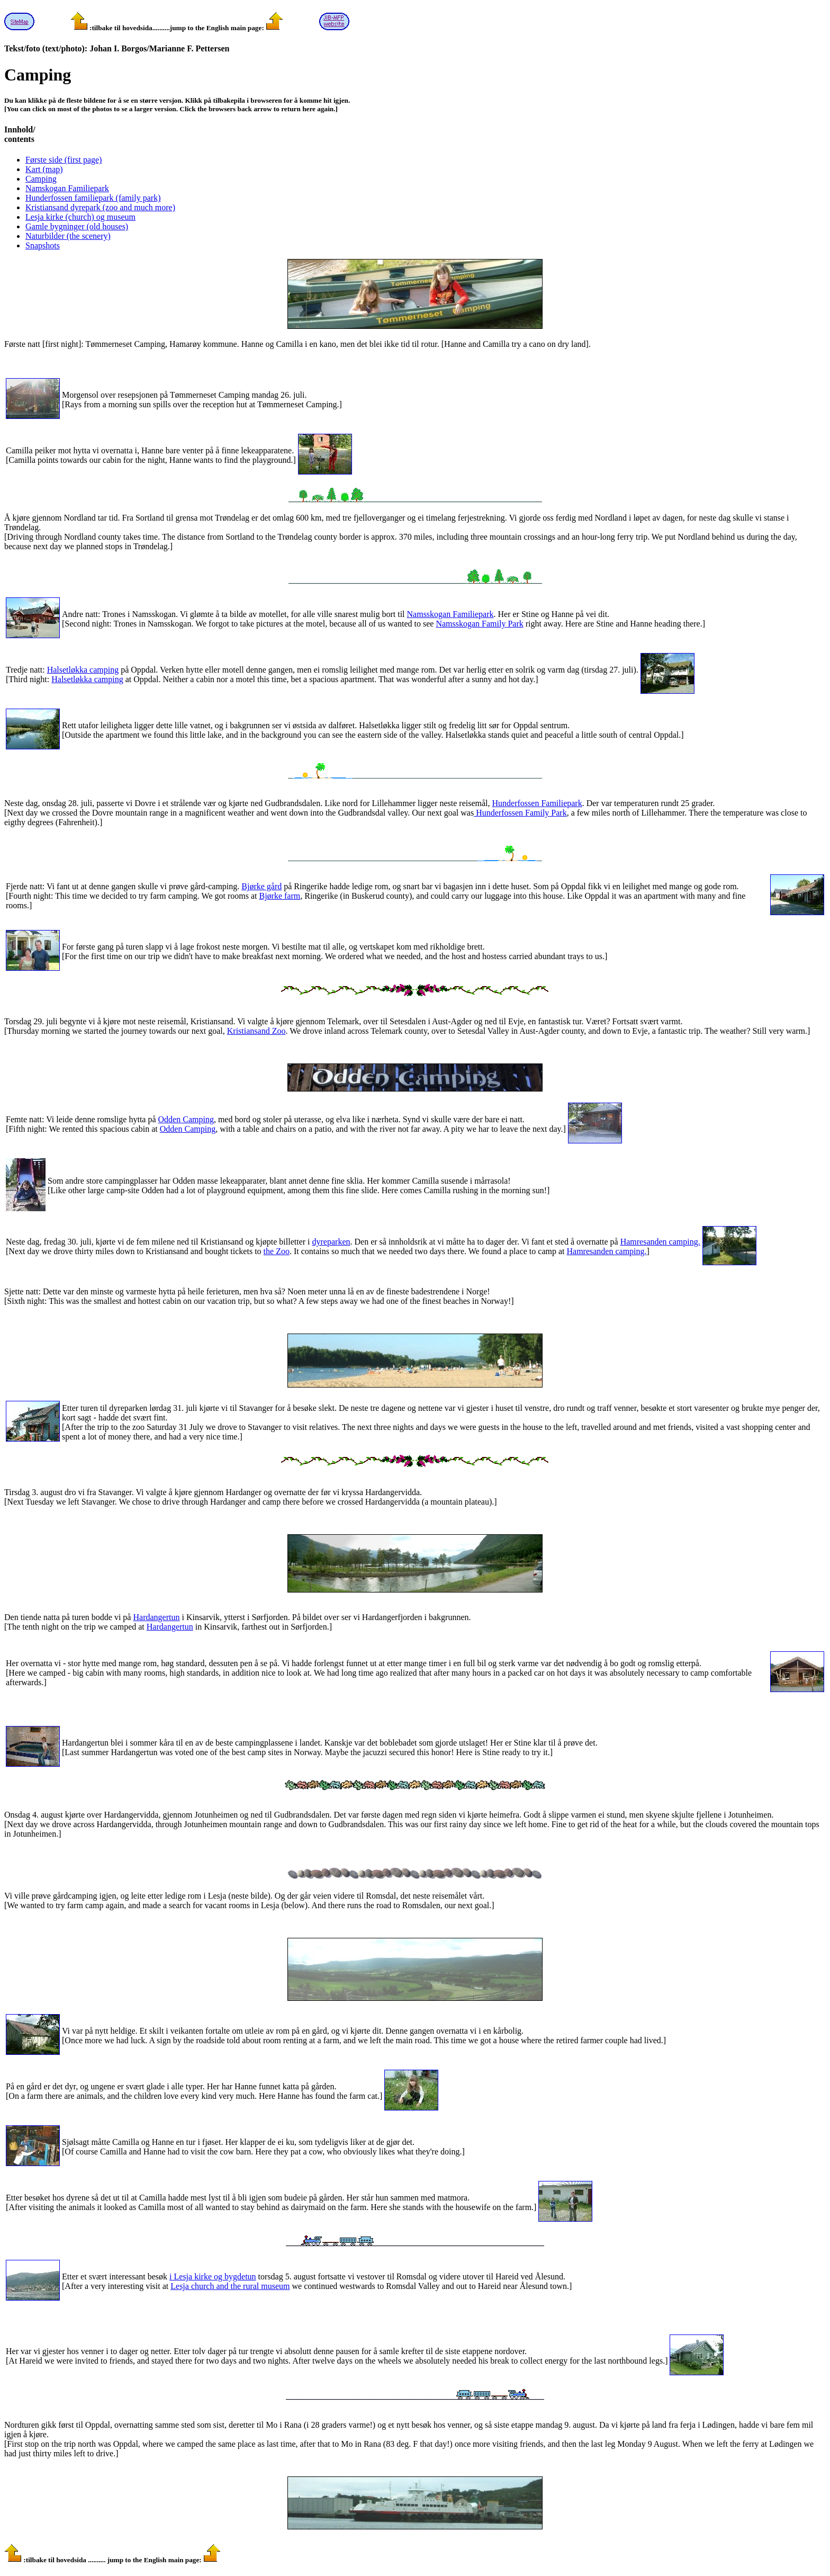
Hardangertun (156, 1617)
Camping (41, 178)
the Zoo (277, 1251)
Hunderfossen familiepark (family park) (92, 197)
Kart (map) (44, 169)
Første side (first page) (63, 159)
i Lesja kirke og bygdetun (212, 2276)
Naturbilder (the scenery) (68, 235)
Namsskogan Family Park (479, 623)
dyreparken (331, 1241)
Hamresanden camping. (660, 1241)
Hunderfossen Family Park (520, 812)
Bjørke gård (261, 886)
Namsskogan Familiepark (450, 614)
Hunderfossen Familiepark (537, 803)
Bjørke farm (279, 895)
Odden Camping (186, 1119)
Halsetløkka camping (83, 669)
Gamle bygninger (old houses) (76, 226)
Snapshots (42, 245)
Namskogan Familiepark (67, 188)
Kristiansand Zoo (256, 1030)
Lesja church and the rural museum (230, 2286)
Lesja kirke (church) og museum (80, 216)
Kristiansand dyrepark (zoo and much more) (100, 207)
